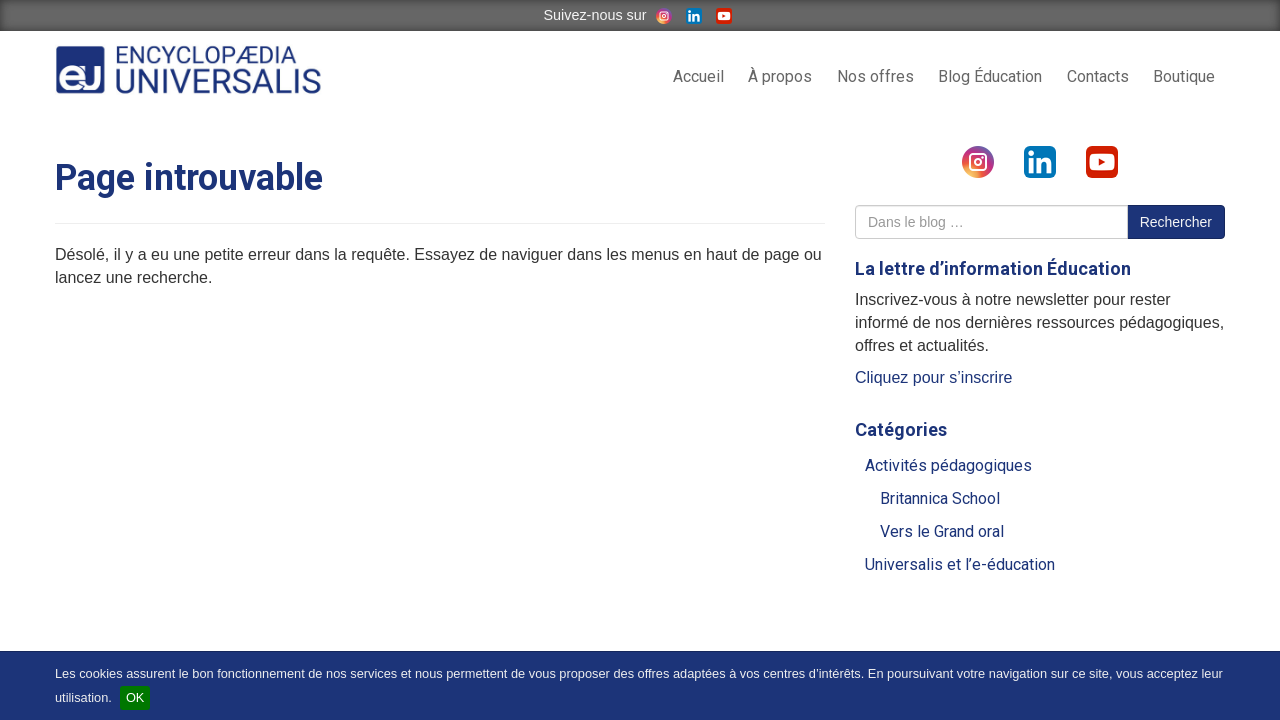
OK (135, 697)
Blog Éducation (990, 76)
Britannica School (940, 498)
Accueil (698, 76)
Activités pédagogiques (948, 465)
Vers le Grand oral (942, 531)
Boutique (1184, 76)
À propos (780, 76)
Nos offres (875, 76)
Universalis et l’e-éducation (960, 564)
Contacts (1098, 76)
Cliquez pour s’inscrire (933, 377)
